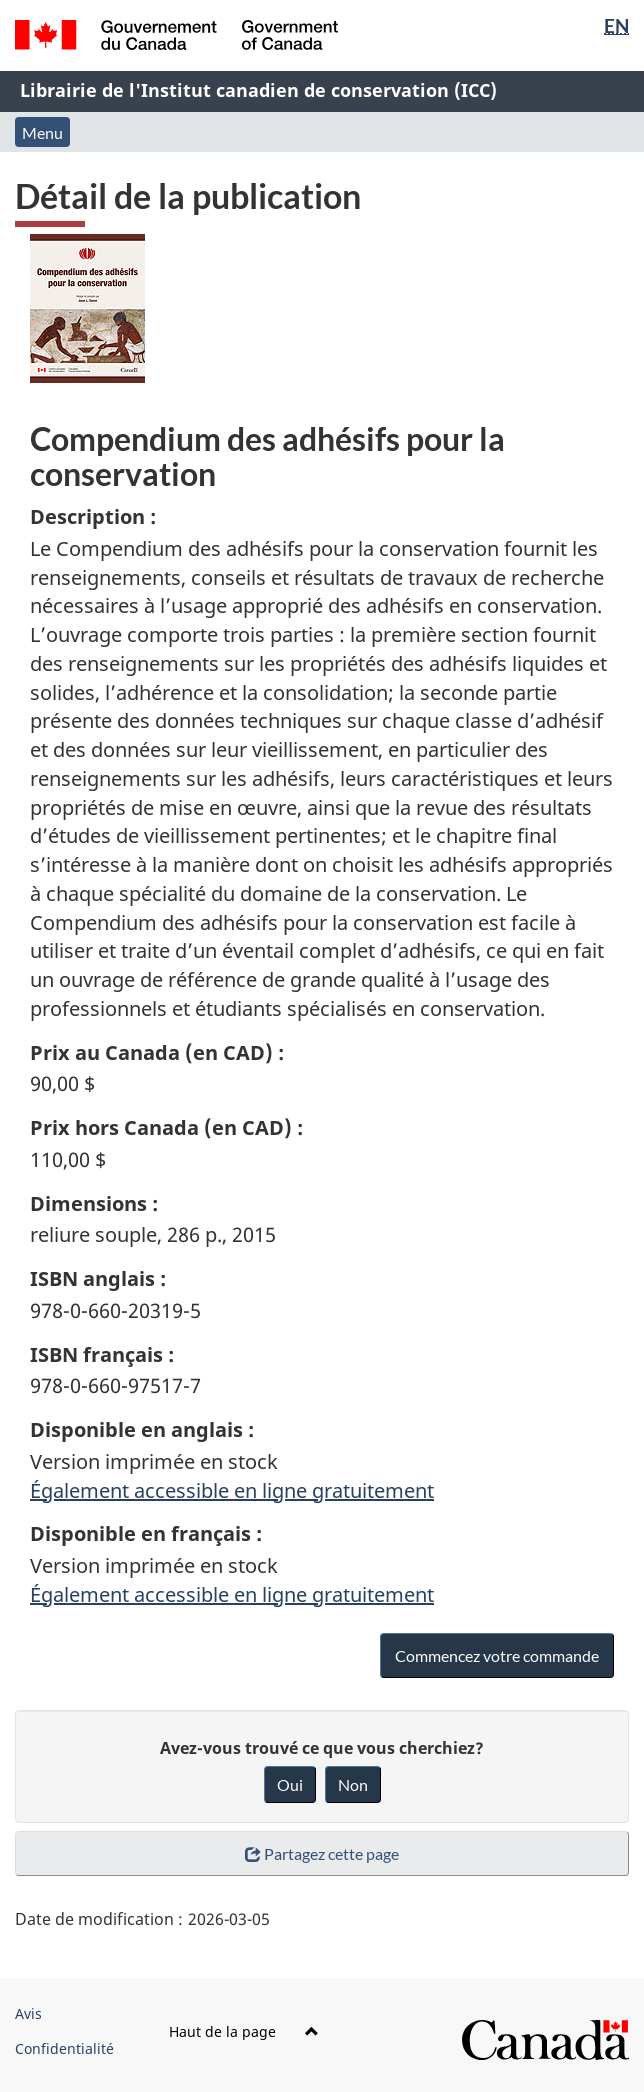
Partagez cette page (322, 1853)
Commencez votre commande (497, 1655)
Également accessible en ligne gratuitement (232, 1490)
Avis (28, 2013)
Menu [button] (42, 132)
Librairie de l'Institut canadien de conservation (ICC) (258, 90)
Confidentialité (64, 2048)
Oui (290, 1784)
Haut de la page (244, 2031)
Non (353, 1784)
